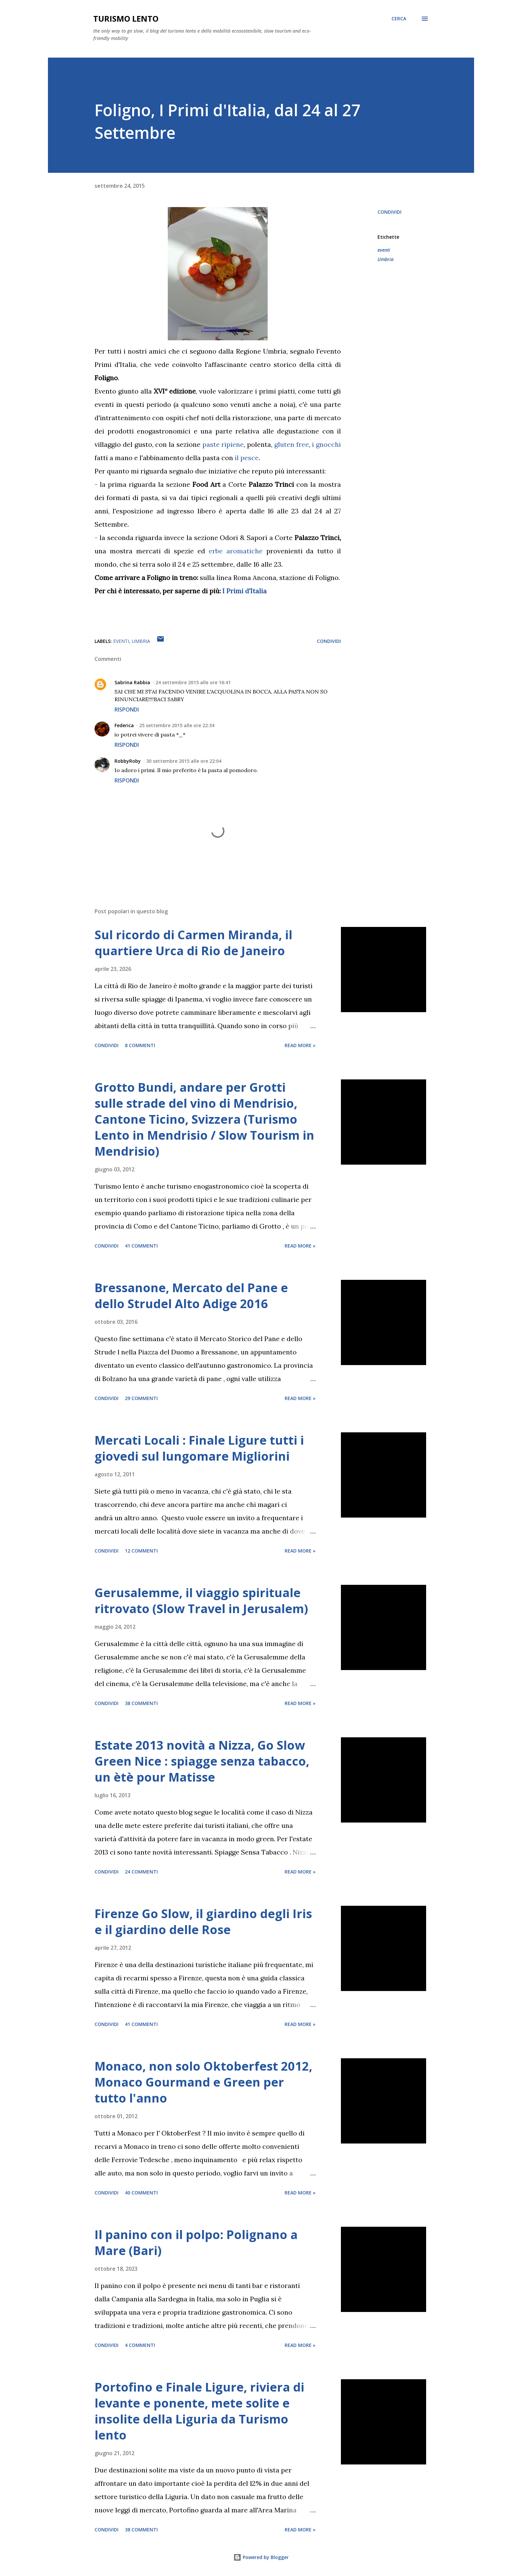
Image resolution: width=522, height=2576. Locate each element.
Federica (124, 725)
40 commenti (141, 2192)
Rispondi (127, 709)
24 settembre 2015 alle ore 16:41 (193, 682)
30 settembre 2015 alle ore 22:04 (183, 761)
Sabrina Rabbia (132, 682)
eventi (384, 250)
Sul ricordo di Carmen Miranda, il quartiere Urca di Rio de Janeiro (193, 943)
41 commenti (141, 1246)
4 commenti (140, 2345)
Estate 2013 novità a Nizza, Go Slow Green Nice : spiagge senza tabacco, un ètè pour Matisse (202, 1761)
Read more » (300, 1045)
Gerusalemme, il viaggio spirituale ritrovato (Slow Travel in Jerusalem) (201, 1600)
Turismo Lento (125, 18)
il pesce (247, 457)
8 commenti (140, 1045)
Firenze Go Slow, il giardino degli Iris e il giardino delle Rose (203, 1921)
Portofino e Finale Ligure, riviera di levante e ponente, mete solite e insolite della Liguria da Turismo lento (199, 2411)
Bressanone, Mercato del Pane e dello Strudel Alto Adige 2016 (191, 1296)
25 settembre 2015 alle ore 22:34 (176, 725)
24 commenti (141, 1871)
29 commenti (141, 1398)
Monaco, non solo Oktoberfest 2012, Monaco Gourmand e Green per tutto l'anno (203, 2082)
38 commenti (141, 1703)
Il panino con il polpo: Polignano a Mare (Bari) (196, 2242)
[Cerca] (399, 19)
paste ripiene (223, 444)
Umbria (385, 259)
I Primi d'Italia (244, 591)
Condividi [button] (389, 212)
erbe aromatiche (236, 551)
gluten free (291, 444)
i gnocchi (325, 444)
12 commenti (141, 1551)
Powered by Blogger (261, 2557)
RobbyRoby (128, 761)
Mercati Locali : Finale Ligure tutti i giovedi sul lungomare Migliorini (199, 1448)
